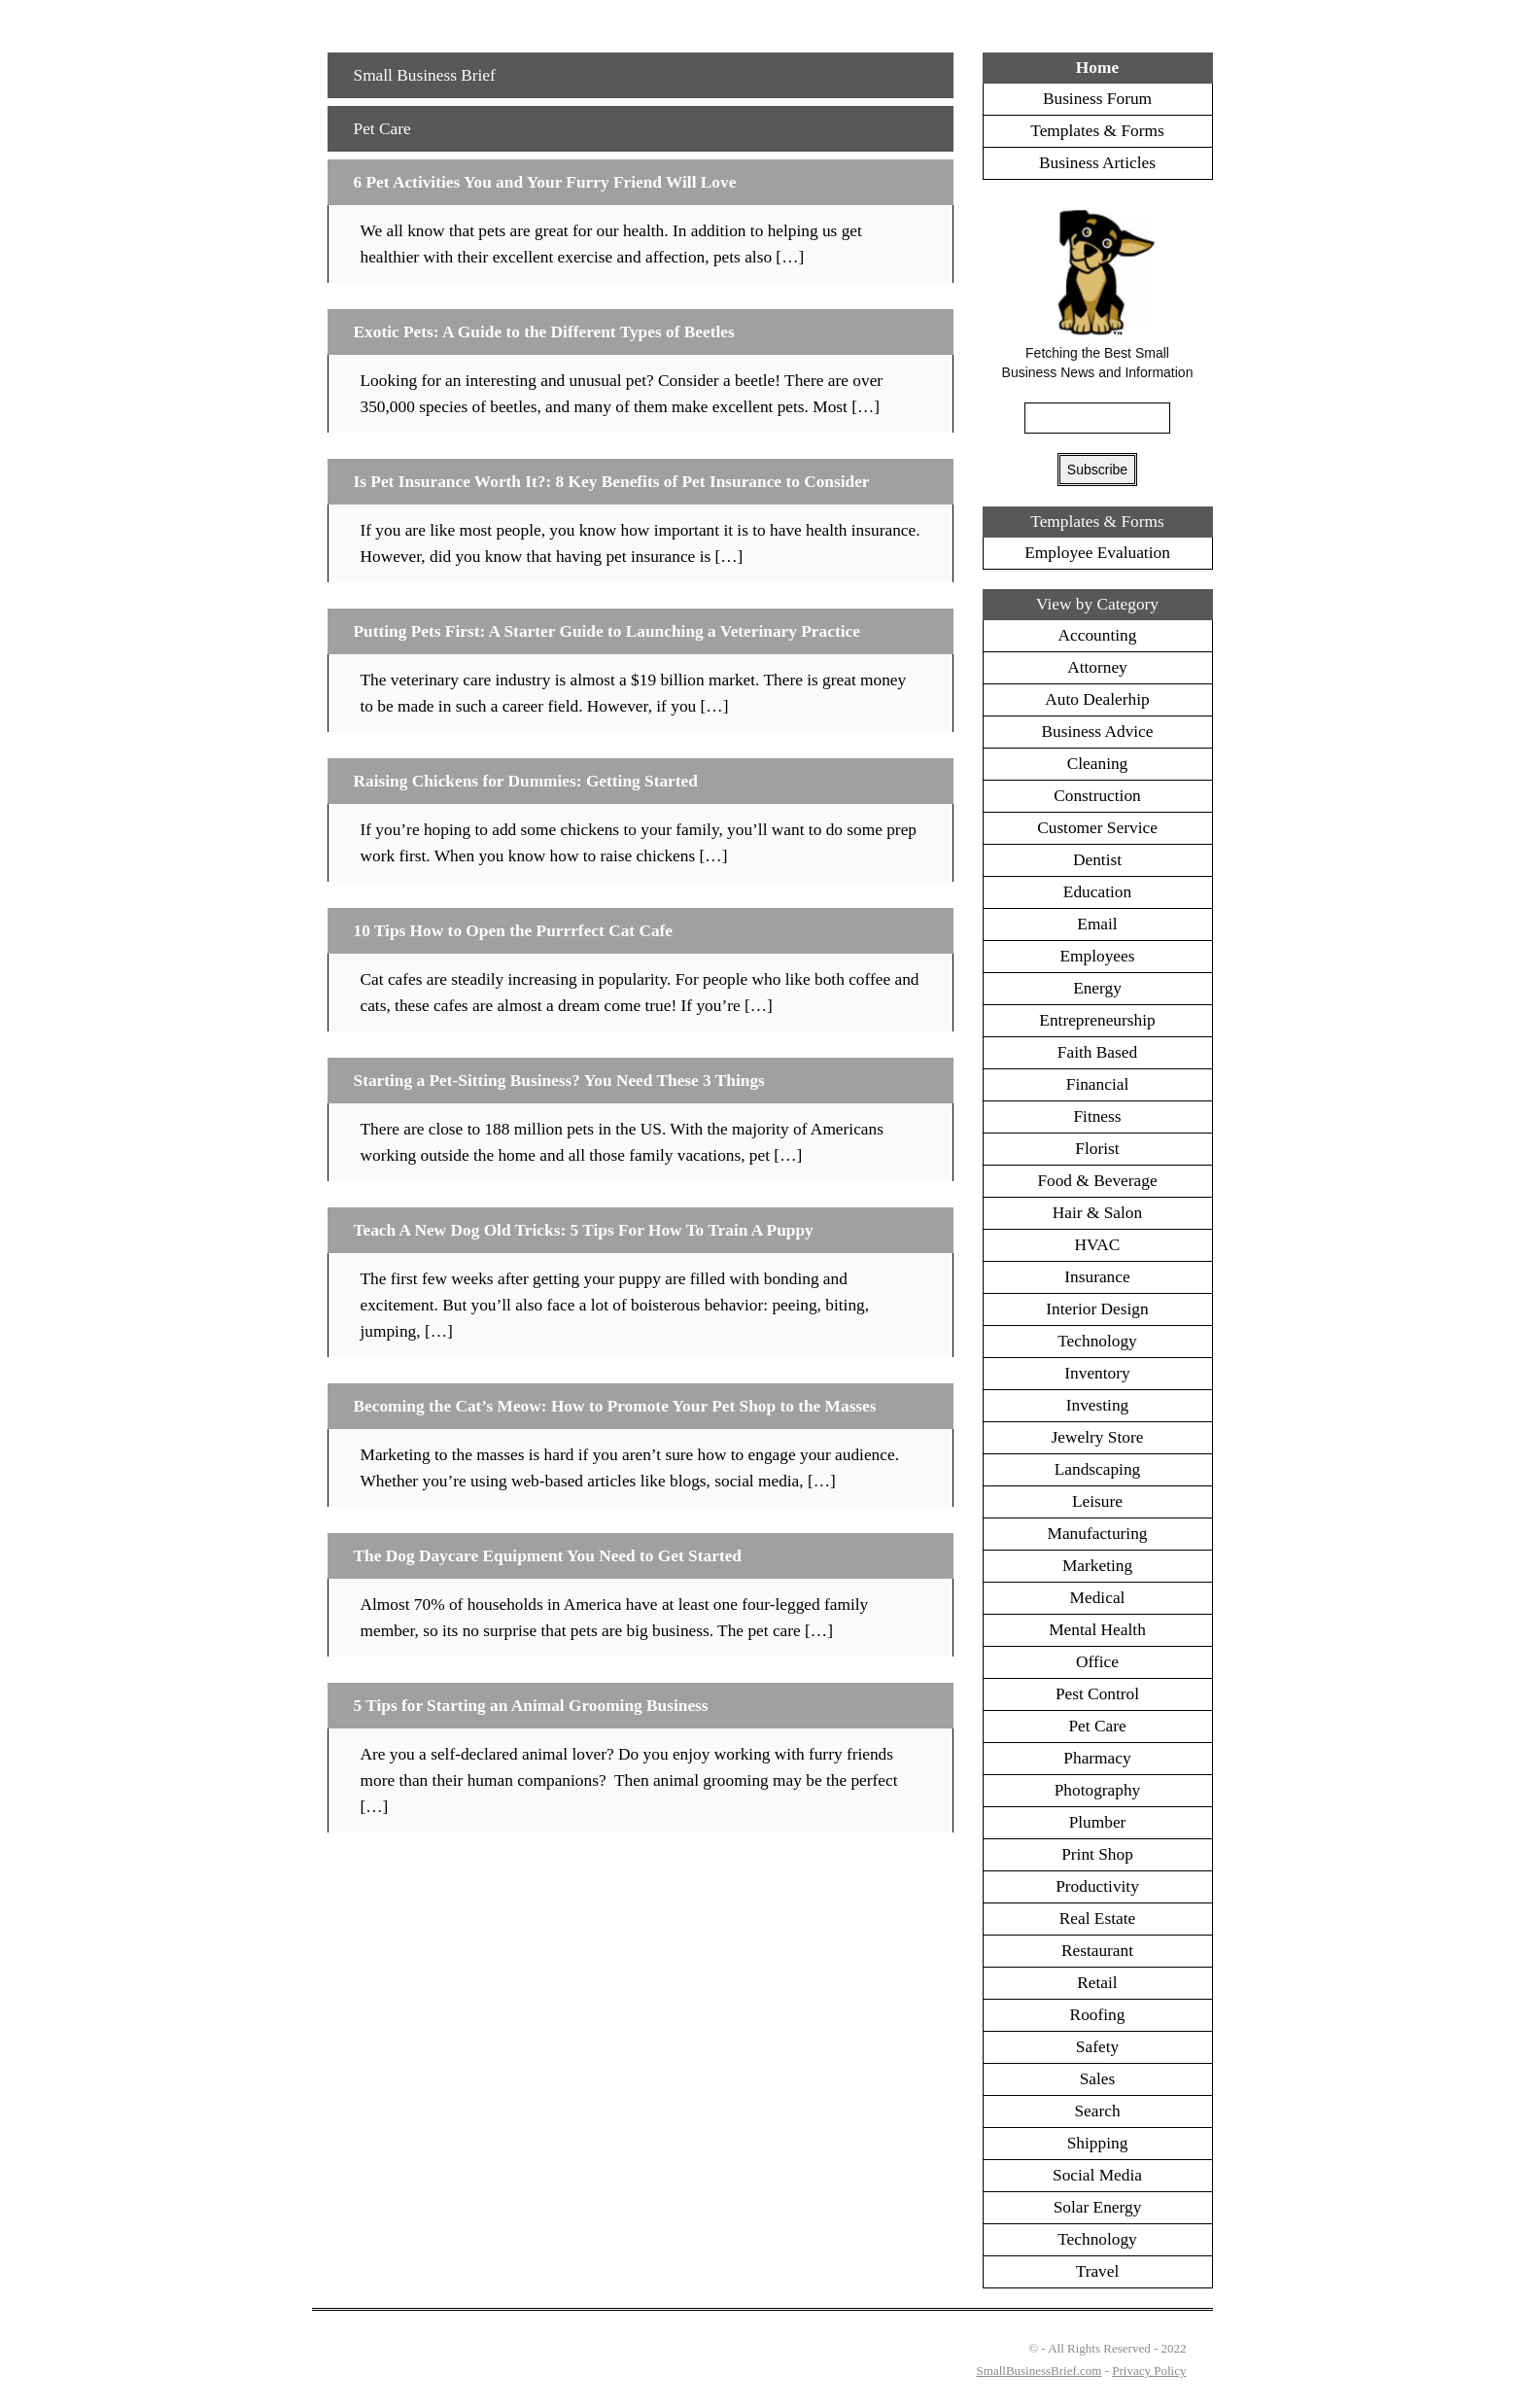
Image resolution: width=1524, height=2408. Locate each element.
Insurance (1096, 1277)
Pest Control (1097, 1694)
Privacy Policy (1149, 2370)
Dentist (1097, 860)
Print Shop (1097, 1854)
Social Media (1097, 2175)
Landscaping (1098, 1469)
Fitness (1097, 1116)
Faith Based (1097, 1052)
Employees (1097, 956)
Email (1097, 924)
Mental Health (1097, 1630)
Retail (1097, 1982)
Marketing (1097, 1565)
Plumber (1097, 1822)
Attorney (1097, 667)
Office (1097, 1662)
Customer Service (1097, 828)
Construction (1097, 795)
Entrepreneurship (1097, 1020)
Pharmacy (1096, 1758)
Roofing (1098, 2015)
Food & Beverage (1097, 1180)
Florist (1097, 1148)
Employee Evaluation (1097, 552)
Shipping (1097, 2143)
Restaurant (1097, 1950)
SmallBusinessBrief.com (1039, 2370)
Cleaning (1097, 763)
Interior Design (1097, 1309)
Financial (1097, 1084)
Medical (1098, 1597)
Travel (1098, 2271)
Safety (1097, 2047)
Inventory (1096, 1373)
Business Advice (1097, 731)
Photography (1098, 1790)
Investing (1097, 1405)
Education (1097, 892)
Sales (1098, 2079)
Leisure (1097, 1501)
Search (1097, 2111)
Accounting (1097, 635)
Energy (1097, 988)
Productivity (1097, 1886)
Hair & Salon (1097, 1213)
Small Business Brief (425, 75)
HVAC (1098, 1245)
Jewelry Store (1098, 1437)
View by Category (1097, 604)
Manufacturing (1098, 1533)
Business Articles (1097, 163)
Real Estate (1097, 1918)
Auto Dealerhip (1097, 699)
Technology (1097, 1341)
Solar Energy (1098, 2207)
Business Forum (1097, 98)
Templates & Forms (1096, 131)
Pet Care (382, 129)
